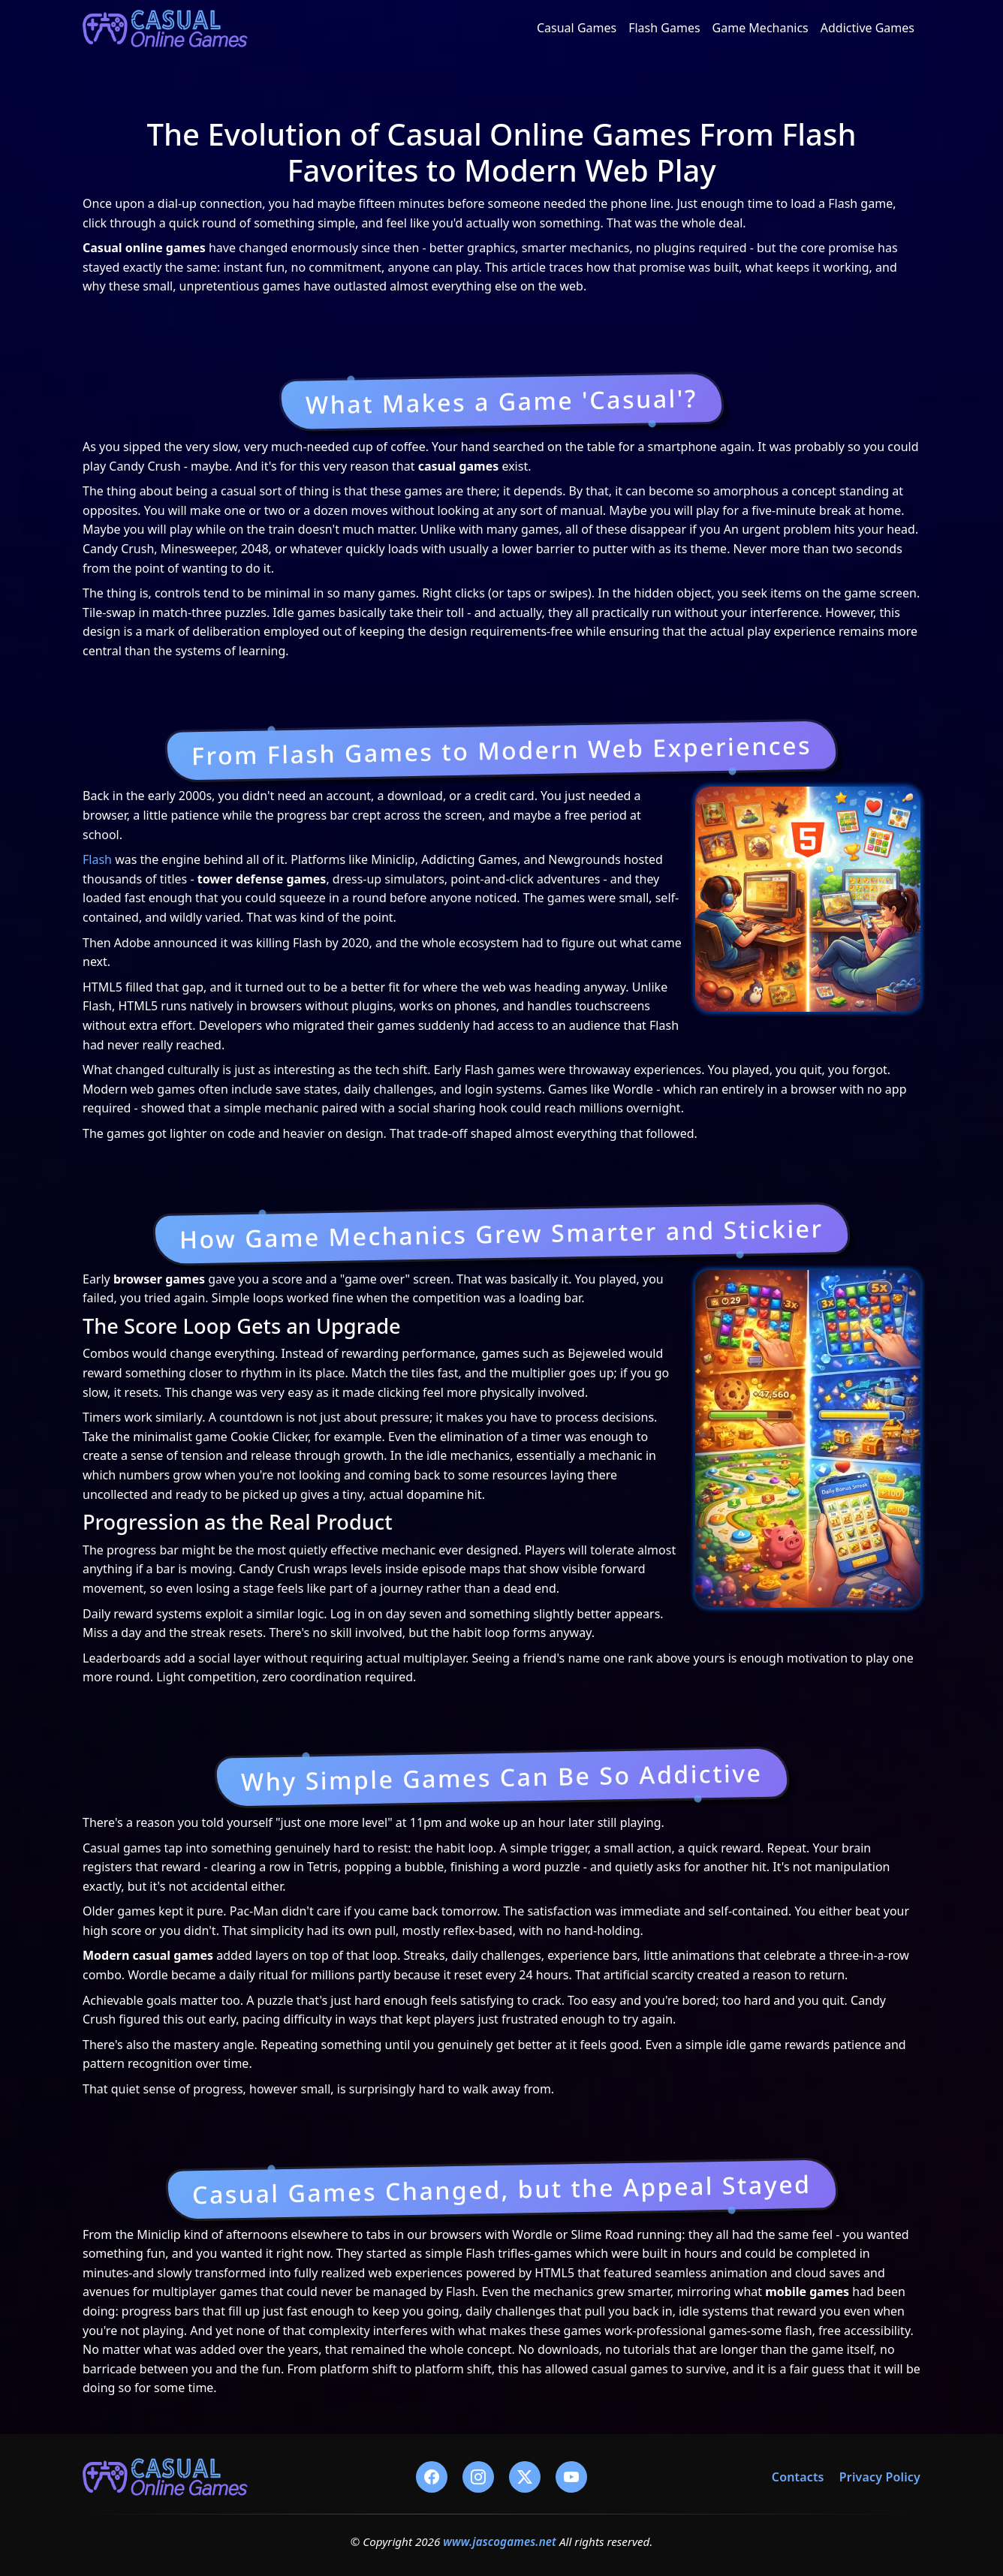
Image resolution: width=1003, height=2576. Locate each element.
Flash (97, 859)
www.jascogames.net (499, 2541)
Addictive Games (867, 28)
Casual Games (576, 28)
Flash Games (664, 28)
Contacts (798, 2477)
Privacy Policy (879, 2477)
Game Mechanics (760, 28)
